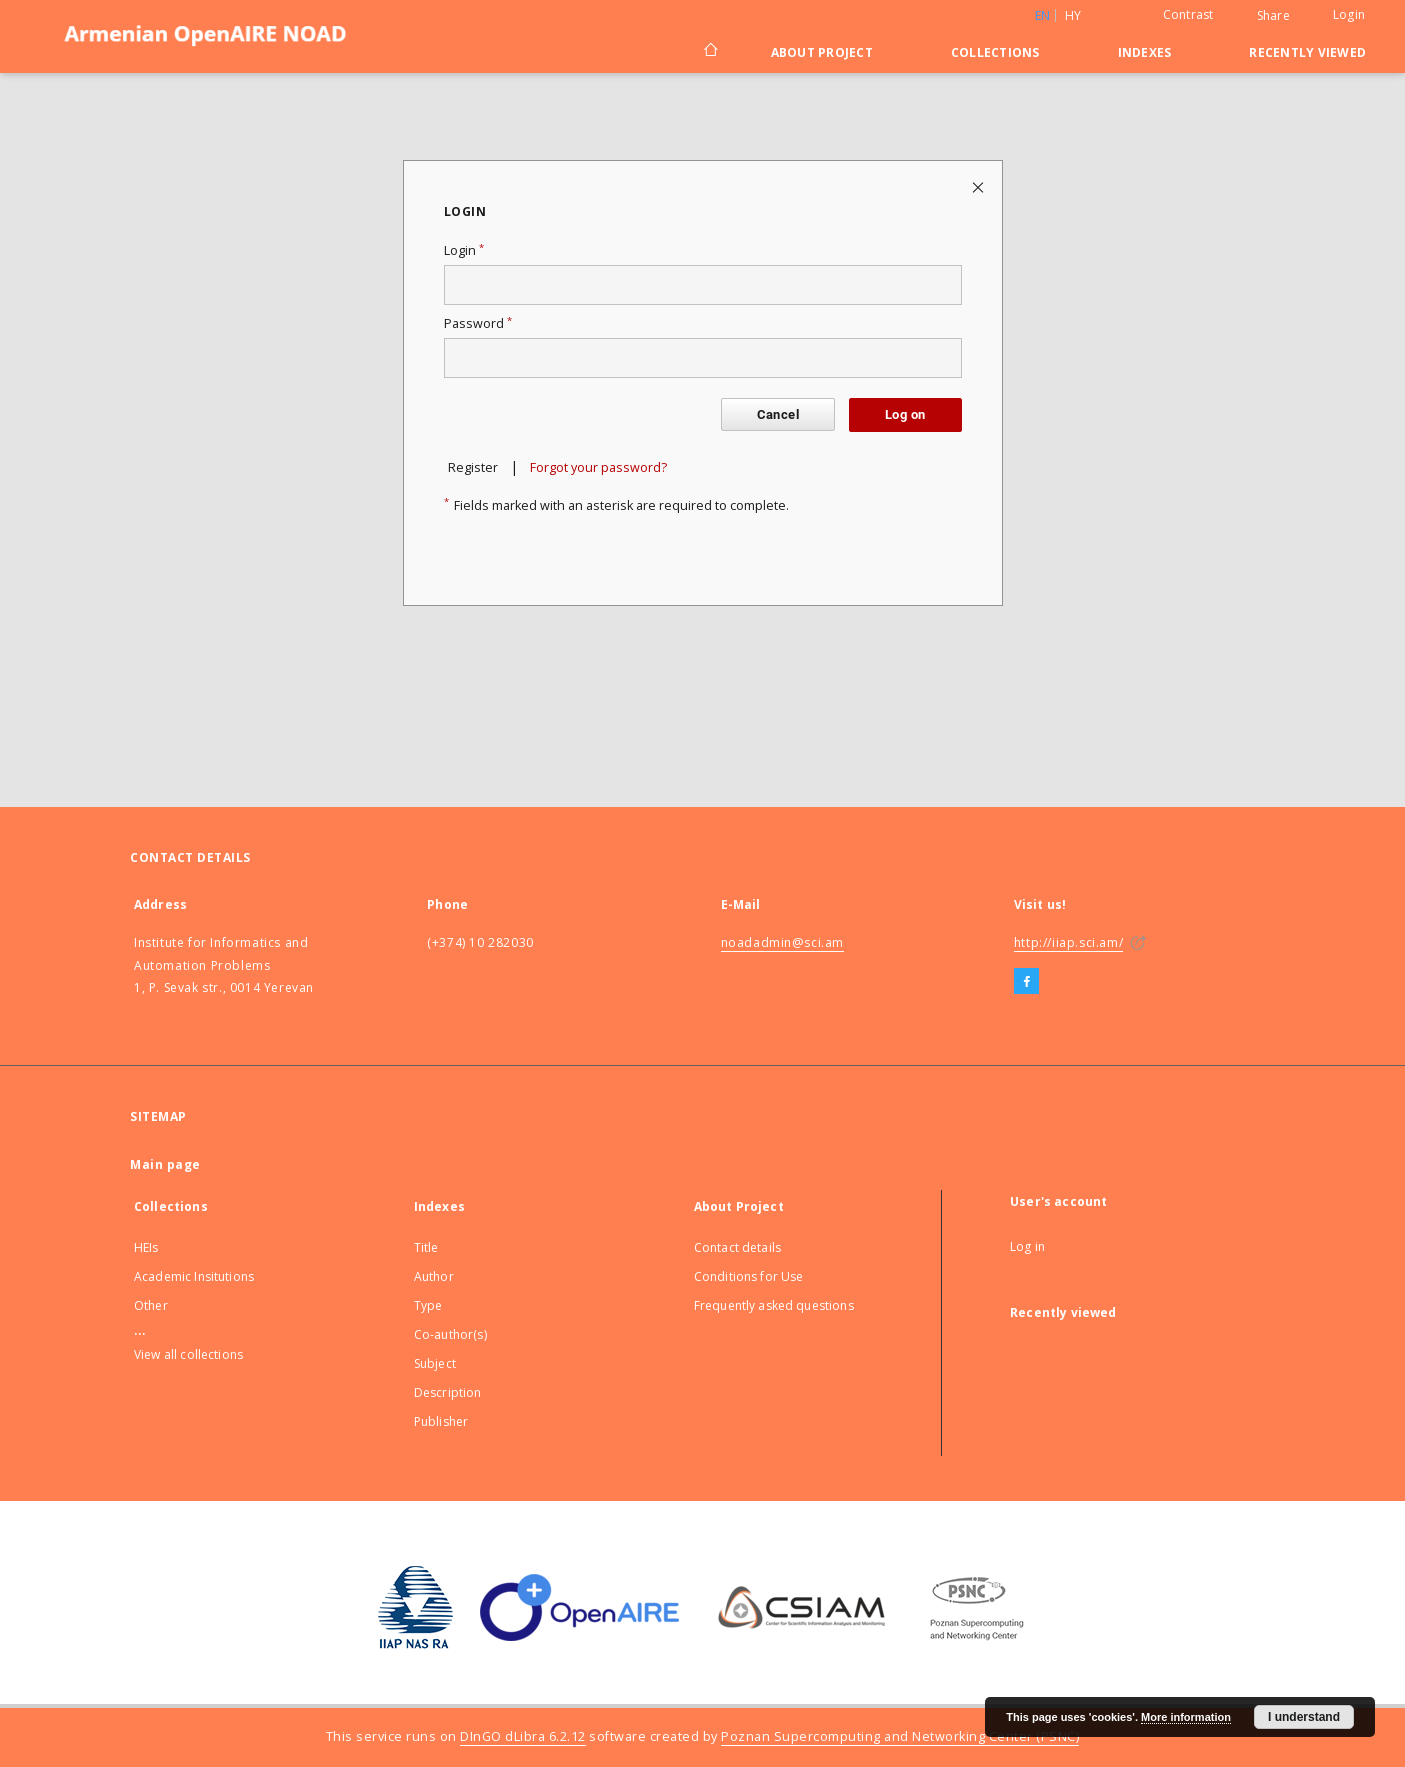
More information (1186, 1717)
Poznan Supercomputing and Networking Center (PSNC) (900, 1736)
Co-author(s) (450, 1334)
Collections (995, 52)
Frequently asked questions (774, 1305)
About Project (822, 52)
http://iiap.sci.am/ (1068, 942)
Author (434, 1276)
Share (1273, 16)
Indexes (1145, 52)
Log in (1027, 1246)
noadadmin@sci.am (783, 942)
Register (473, 467)
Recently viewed (1307, 52)
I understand (1304, 1717)
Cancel (778, 414)
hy (1073, 15)
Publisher (441, 1421)
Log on (905, 414)
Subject (435, 1363)
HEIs (146, 1247)
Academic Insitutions (194, 1276)
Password (478, 323)
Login (1349, 14)
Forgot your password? (598, 467)
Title (426, 1247)
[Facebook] (1026, 982)
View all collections (188, 1354)
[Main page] (709, 52)
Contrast (1188, 14)
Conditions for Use (749, 1276)
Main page (165, 1164)
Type (428, 1305)
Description (448, 1392)
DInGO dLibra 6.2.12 (523, 1736)
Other (151, 1305)
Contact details (737, 1247)
